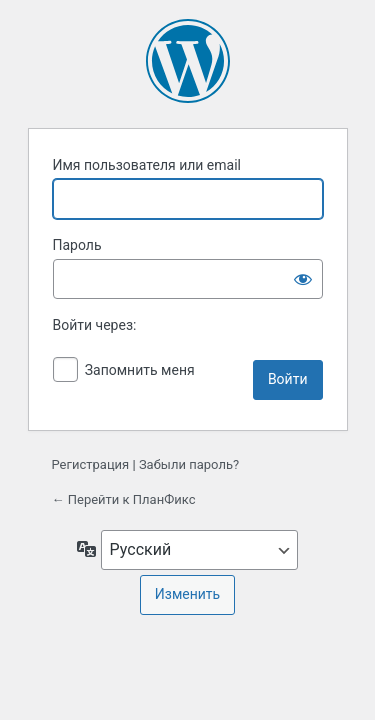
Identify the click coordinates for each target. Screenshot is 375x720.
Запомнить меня (140, 370)
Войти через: (95, 325)
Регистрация (91, 464)
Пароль (77, 245)
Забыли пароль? (189, 464)
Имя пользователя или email (147, 165)
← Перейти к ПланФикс (124, 499)
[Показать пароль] (303, 279)
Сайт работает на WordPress (188, 61)
